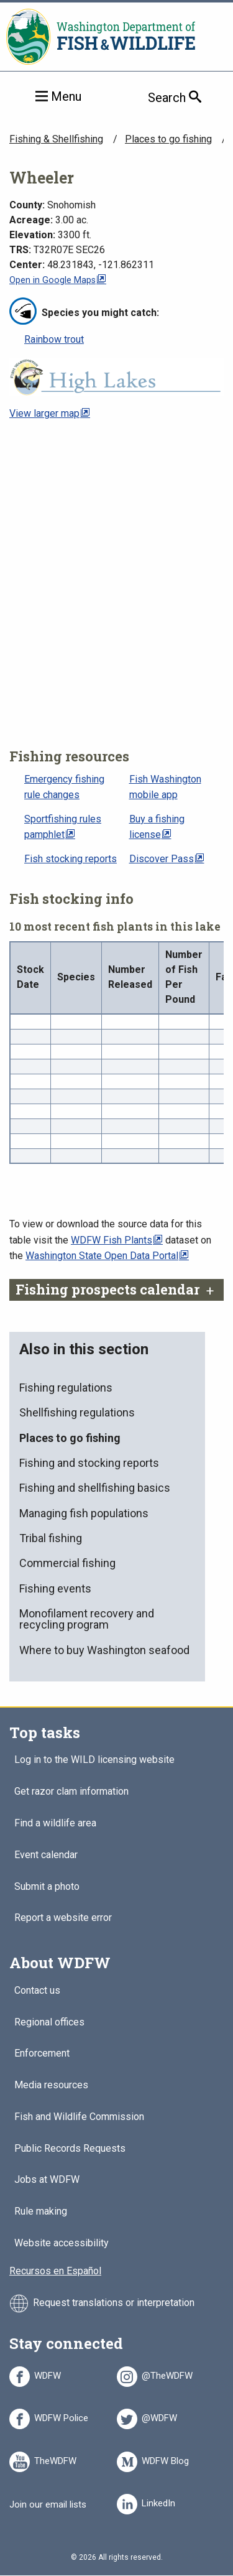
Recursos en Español (55, 2271)
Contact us (37, 1991)
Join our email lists (47, 2504)
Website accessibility (61, 2243)
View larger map (44, 413)
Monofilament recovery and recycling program (86, 1619)
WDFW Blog (165, 2459)
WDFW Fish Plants (111, 1240)
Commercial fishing (67, 1562)
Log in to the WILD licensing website (94, 1760)
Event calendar (46, 1855)
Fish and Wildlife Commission (79, 2117)
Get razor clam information (71, 1792)
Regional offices (49, 2022)
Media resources (51, 2085)
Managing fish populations (83, 1513)
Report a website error (63, 1918)
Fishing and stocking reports (89, 1462)
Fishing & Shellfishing (56, 139)
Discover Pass (161, 859)
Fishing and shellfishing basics (94, 1487)
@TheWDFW (167, 2373)
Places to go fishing (168, 139)
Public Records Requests (70, 2149)
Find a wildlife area (55, 1823)
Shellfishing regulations (77, 1412)
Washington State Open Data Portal (101, 1256)
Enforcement (42, 2053)
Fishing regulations (65, 1387)
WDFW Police (61, 2416)
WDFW (47, 2373)
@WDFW (159, 2416)
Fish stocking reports (70, 859)
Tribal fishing (50, 1538)
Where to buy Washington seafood (104, 1650)
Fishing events (55, 1588)
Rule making (40, 2211)
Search (190, 97)
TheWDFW (55, 2459)
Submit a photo (47, 1887)
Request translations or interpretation (113, 2303)
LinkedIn (158, 2501)
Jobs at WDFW (47, 2180)
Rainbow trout (54, 339)
